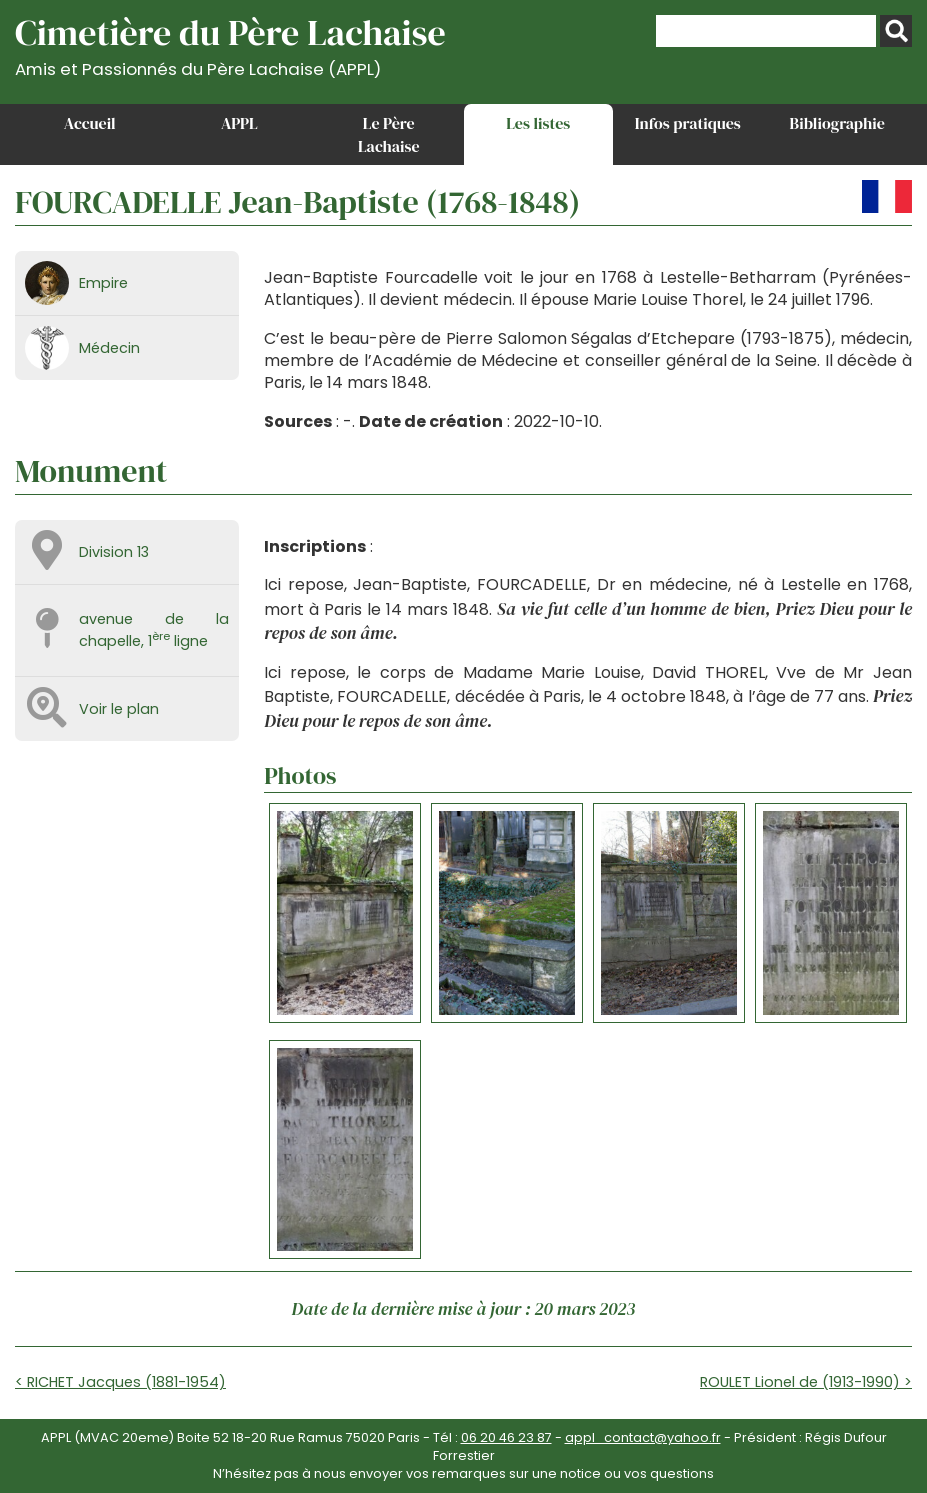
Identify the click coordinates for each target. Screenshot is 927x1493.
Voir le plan (119, 709)
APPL (239, 123)
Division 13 (114, 552)
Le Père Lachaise (389, 134)
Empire (103, 283)
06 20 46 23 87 (506, 1437)
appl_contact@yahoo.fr (643, 1437)
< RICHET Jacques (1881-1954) (120, 1382)
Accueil (90, 123)
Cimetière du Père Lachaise (230, 43)
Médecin (109, 348)
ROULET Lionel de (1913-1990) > (806, 1382)
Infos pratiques (688, 123)
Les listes (538, 123)
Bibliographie (837, 123)
